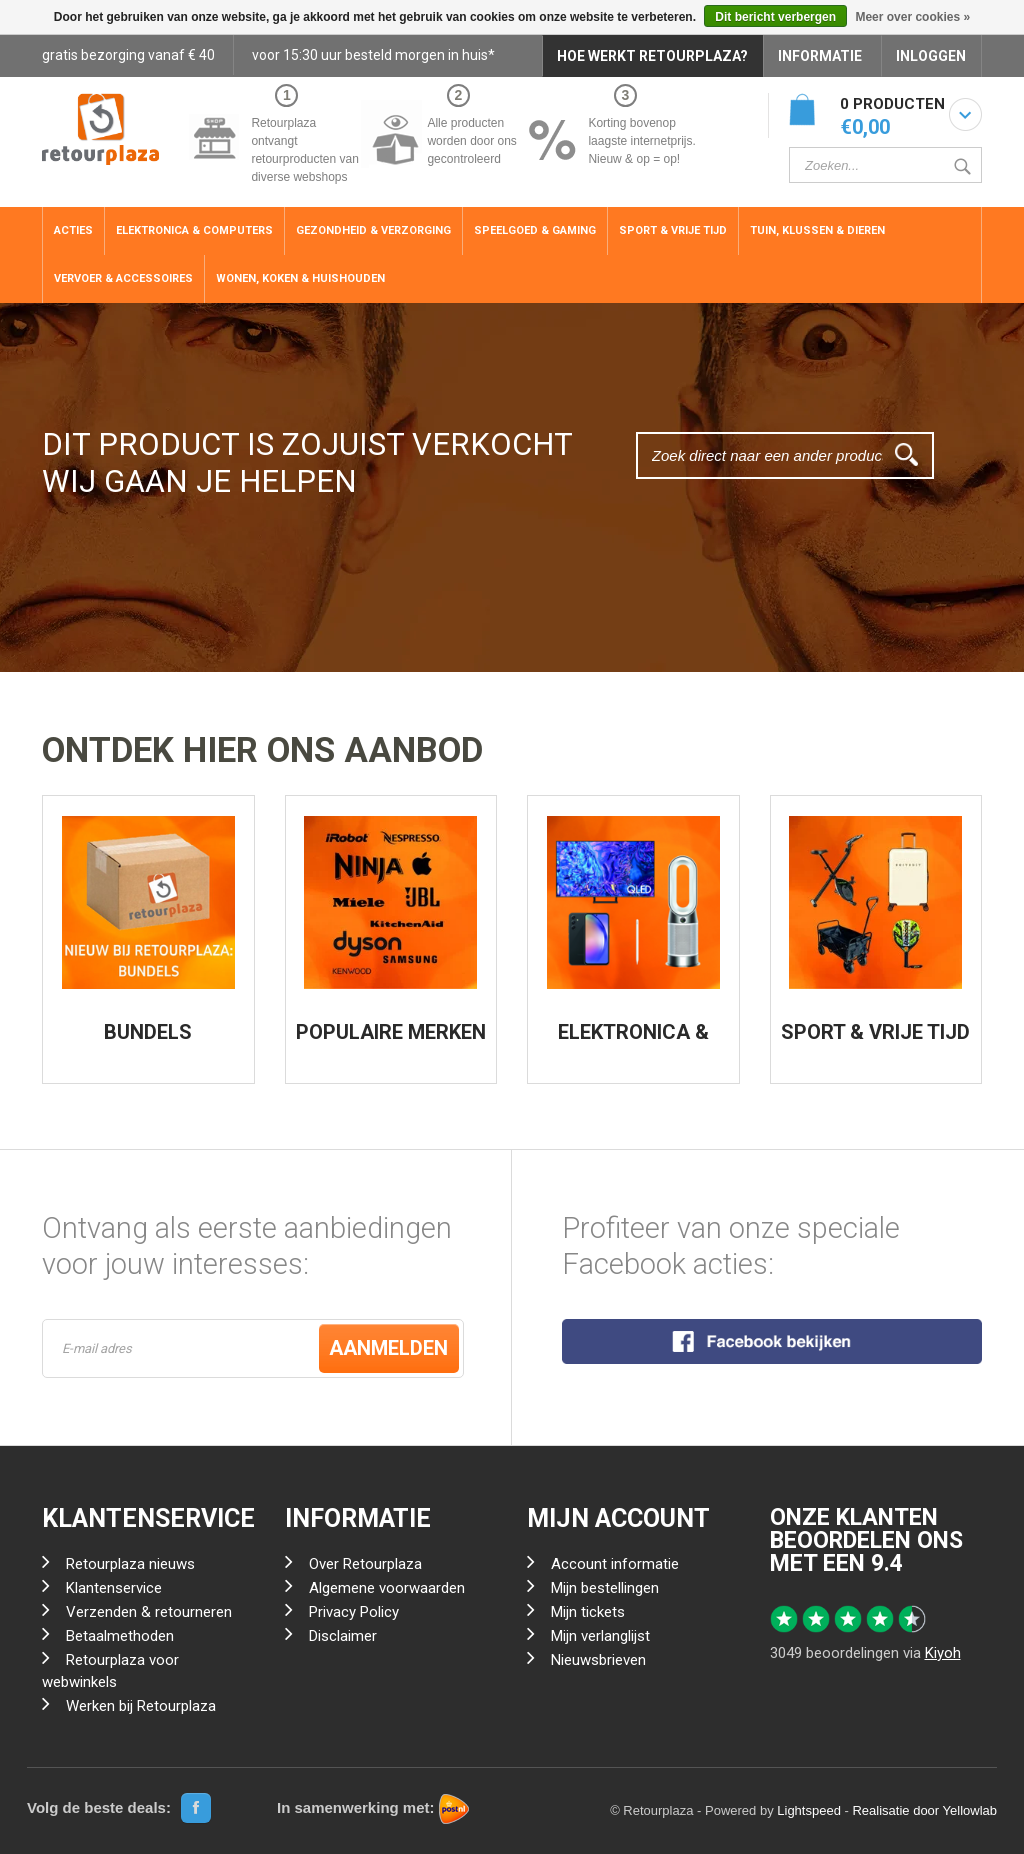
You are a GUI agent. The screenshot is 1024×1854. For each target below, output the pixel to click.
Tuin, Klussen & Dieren (817, 230)
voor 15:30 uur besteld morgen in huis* (373, 55)
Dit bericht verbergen (775, 17)
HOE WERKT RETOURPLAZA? (652, 56)
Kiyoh (943, 1653)
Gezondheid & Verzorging (373, 230)
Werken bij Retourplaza (141, 1706)
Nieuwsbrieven (598, 1660)
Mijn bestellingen (605, 1588)
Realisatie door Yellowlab (924, 1810)
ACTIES (73, 230)
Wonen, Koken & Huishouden (300, 278)
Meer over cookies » (912, 17)
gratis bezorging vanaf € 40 (128, 55)
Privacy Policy (354, 1612)
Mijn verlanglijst (600, 1636)
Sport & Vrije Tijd (673, 230)
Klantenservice (114, 1588)
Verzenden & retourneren (149, 1612)
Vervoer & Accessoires (123, 278)
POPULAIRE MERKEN (391, 1032)
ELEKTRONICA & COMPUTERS (633, 1042)
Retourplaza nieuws (130, 1564)
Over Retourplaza (365, 1564)
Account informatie (615, 1564)
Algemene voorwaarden (387, 1588)
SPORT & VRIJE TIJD (875, 1032)
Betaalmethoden (120, 1636)
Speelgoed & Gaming (535, 230)
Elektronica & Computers (194, 230)
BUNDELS (148, 1032)
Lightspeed (809, 1810)
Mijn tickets (588, 1612)
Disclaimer (343, 1636)
